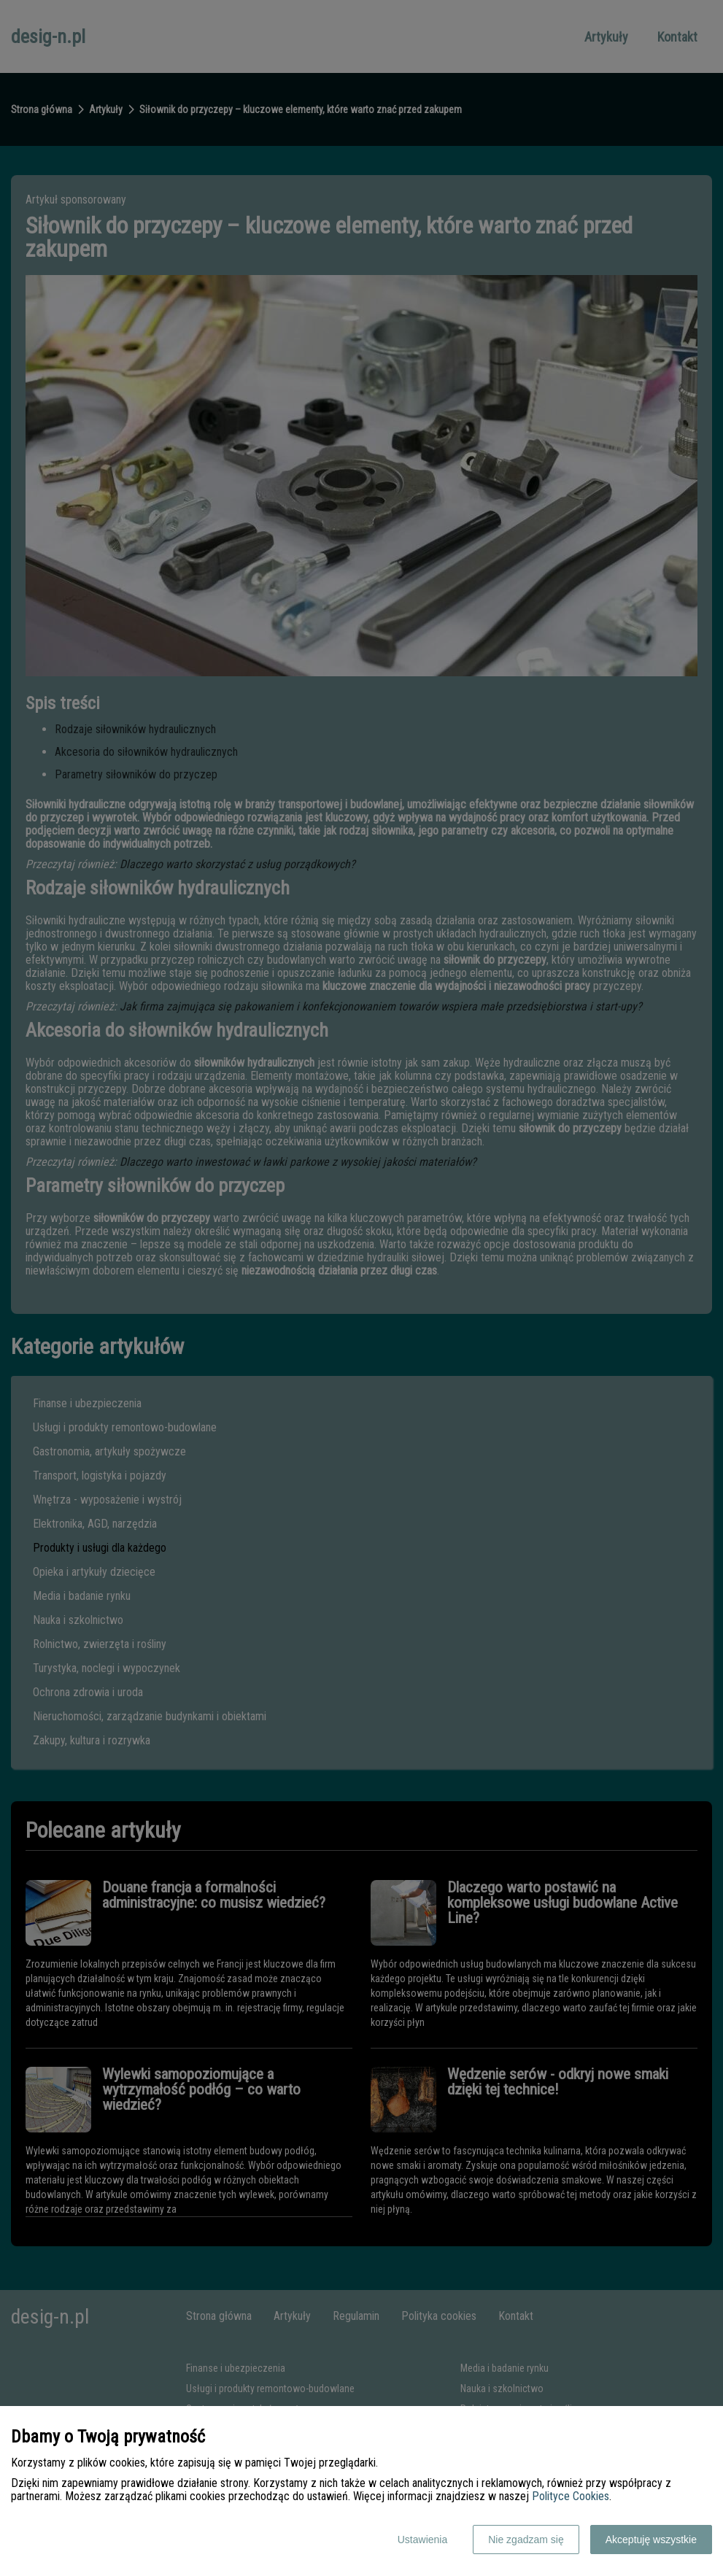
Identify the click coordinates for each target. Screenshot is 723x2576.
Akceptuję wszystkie (651, 2539)
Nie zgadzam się (526, 2539)
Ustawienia (422, 2539)
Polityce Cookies (570, 2496)
